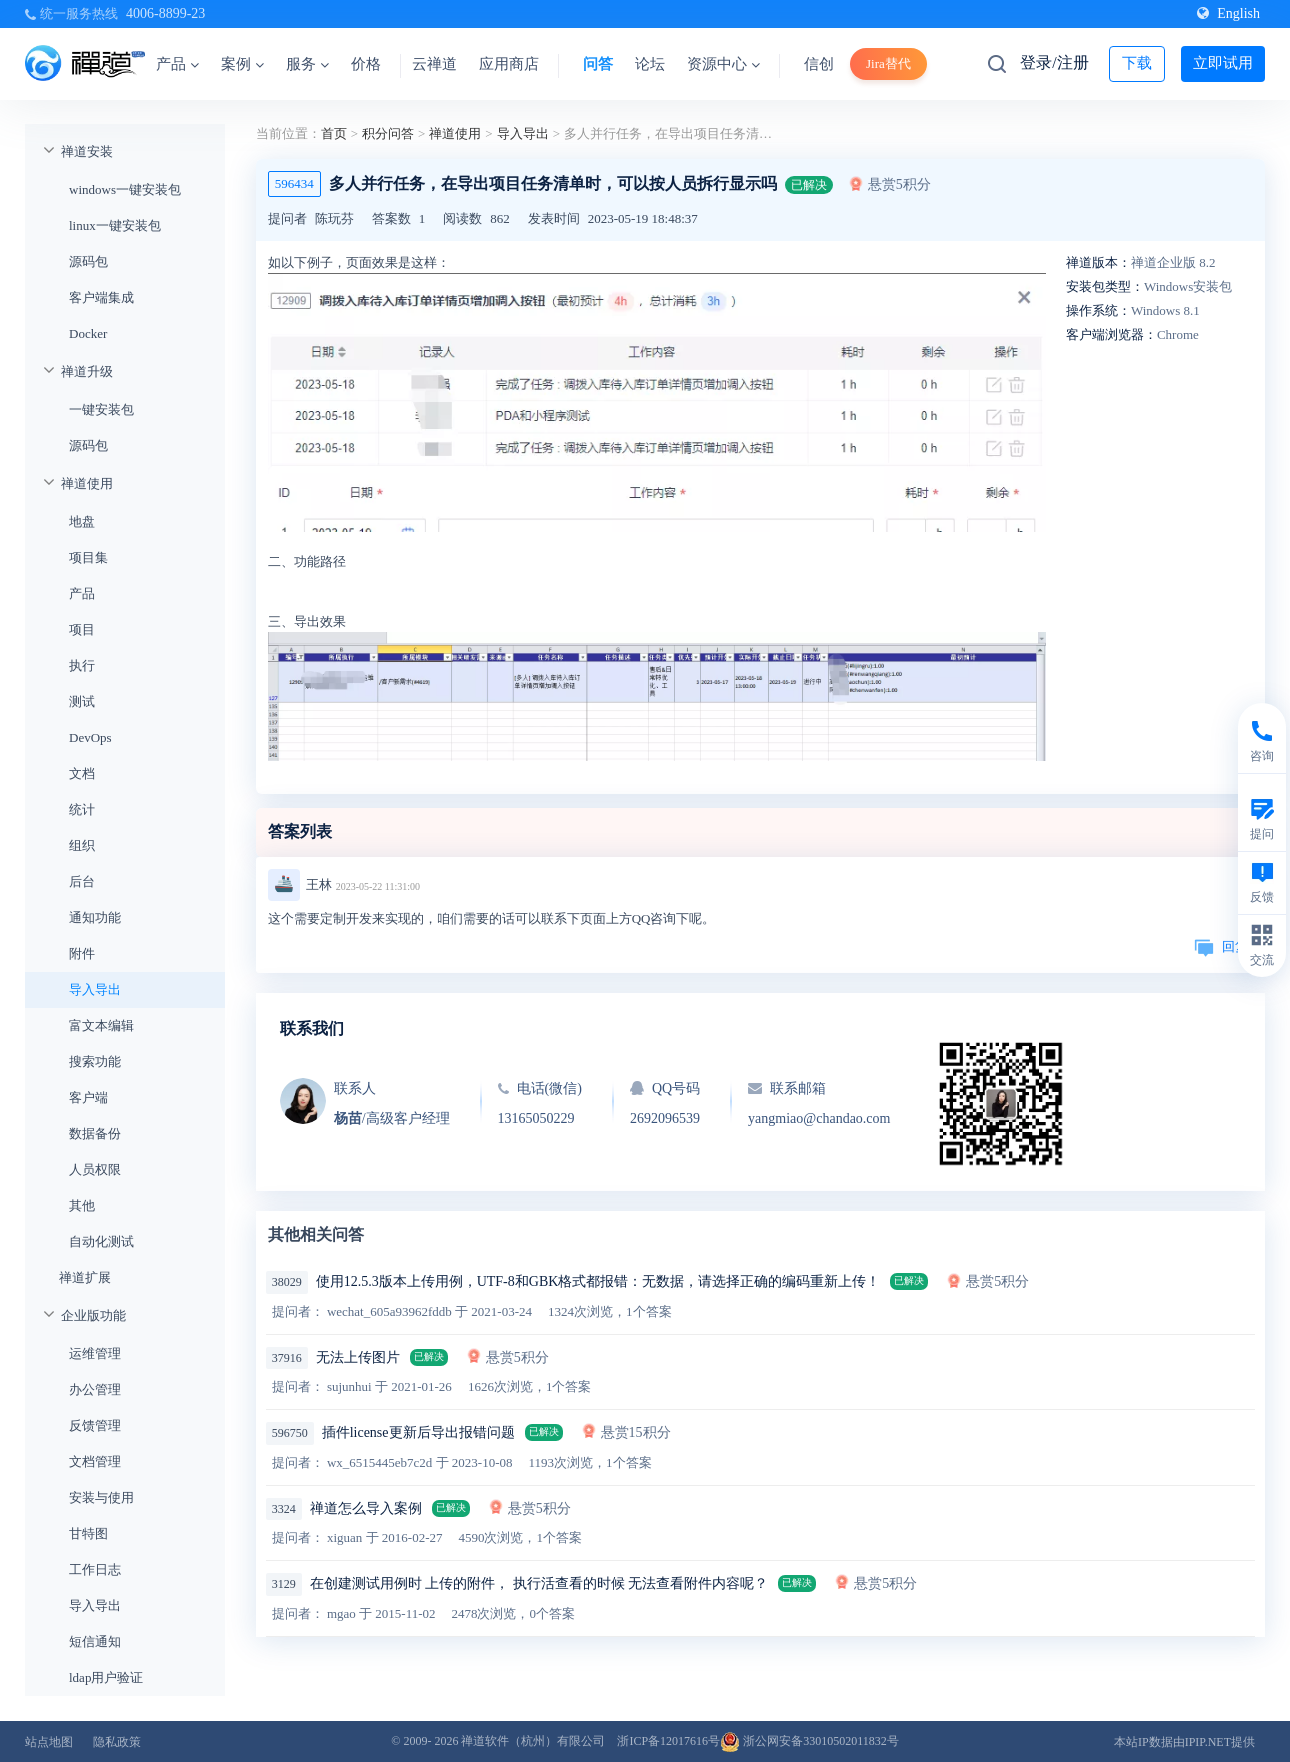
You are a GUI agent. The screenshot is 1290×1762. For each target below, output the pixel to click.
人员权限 (95, 1169)
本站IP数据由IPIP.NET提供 (1184, 1742)
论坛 (650, 64)
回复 (1221, 946)
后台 (82, 881)
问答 (598, 64)
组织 (82, 845)
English (1228, 13)
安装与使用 (101, 1497)
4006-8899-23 (165, 13)
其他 (82, 1205)
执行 (82, 665)
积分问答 (388, 133)
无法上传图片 (358, 1357)
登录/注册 (1054, 62)
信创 (819, 64)
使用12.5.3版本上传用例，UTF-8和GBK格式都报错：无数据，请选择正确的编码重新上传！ (598, 1281)
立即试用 (1223, 63)
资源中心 (723, 64)
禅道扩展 (85, 1277)
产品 (177, 64)
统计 (82, 809)
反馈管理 (95, 1425)
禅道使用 (87, 483)
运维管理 (95, 1353)
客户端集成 (101, 297)
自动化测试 (101, 1241)
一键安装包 (101, 409)
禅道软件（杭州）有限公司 (533, 1741)
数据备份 (95, 1133)
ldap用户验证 (106, 1677)
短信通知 (95, 1641)
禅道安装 (87, 151)
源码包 (88, 261)
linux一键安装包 (115, 225)
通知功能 (95, 917)
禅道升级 (87, 371)
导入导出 (95, 989)
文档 (82, 773)
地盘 (82, 521)
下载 (1137, 63)
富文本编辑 (101, 1025)
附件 (82, 953)
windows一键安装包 (125, 189)
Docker (88, 333)
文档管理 (95, 1461)
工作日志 (95, 1569)
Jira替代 (888, 63)
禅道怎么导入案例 (366, 1508)
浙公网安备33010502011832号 (809, 1741)
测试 (82, 701)
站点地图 (49, 1742)
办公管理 (95, 1389)
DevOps (90, 737)
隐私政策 (117, 1742)
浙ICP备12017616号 (668, 1741)
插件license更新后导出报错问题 (418, 1432)
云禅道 (434, 64)
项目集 (88, 557)
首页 (334, 133)
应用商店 (509, 64)
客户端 (88, 1097)
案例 (242, 64)
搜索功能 (95, 1061)
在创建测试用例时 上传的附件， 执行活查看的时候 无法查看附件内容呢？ (539, 1583)
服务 (307, 64)
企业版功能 (93, 1315)
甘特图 (88, 1533)
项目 (82, 629)
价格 (366, 64)
